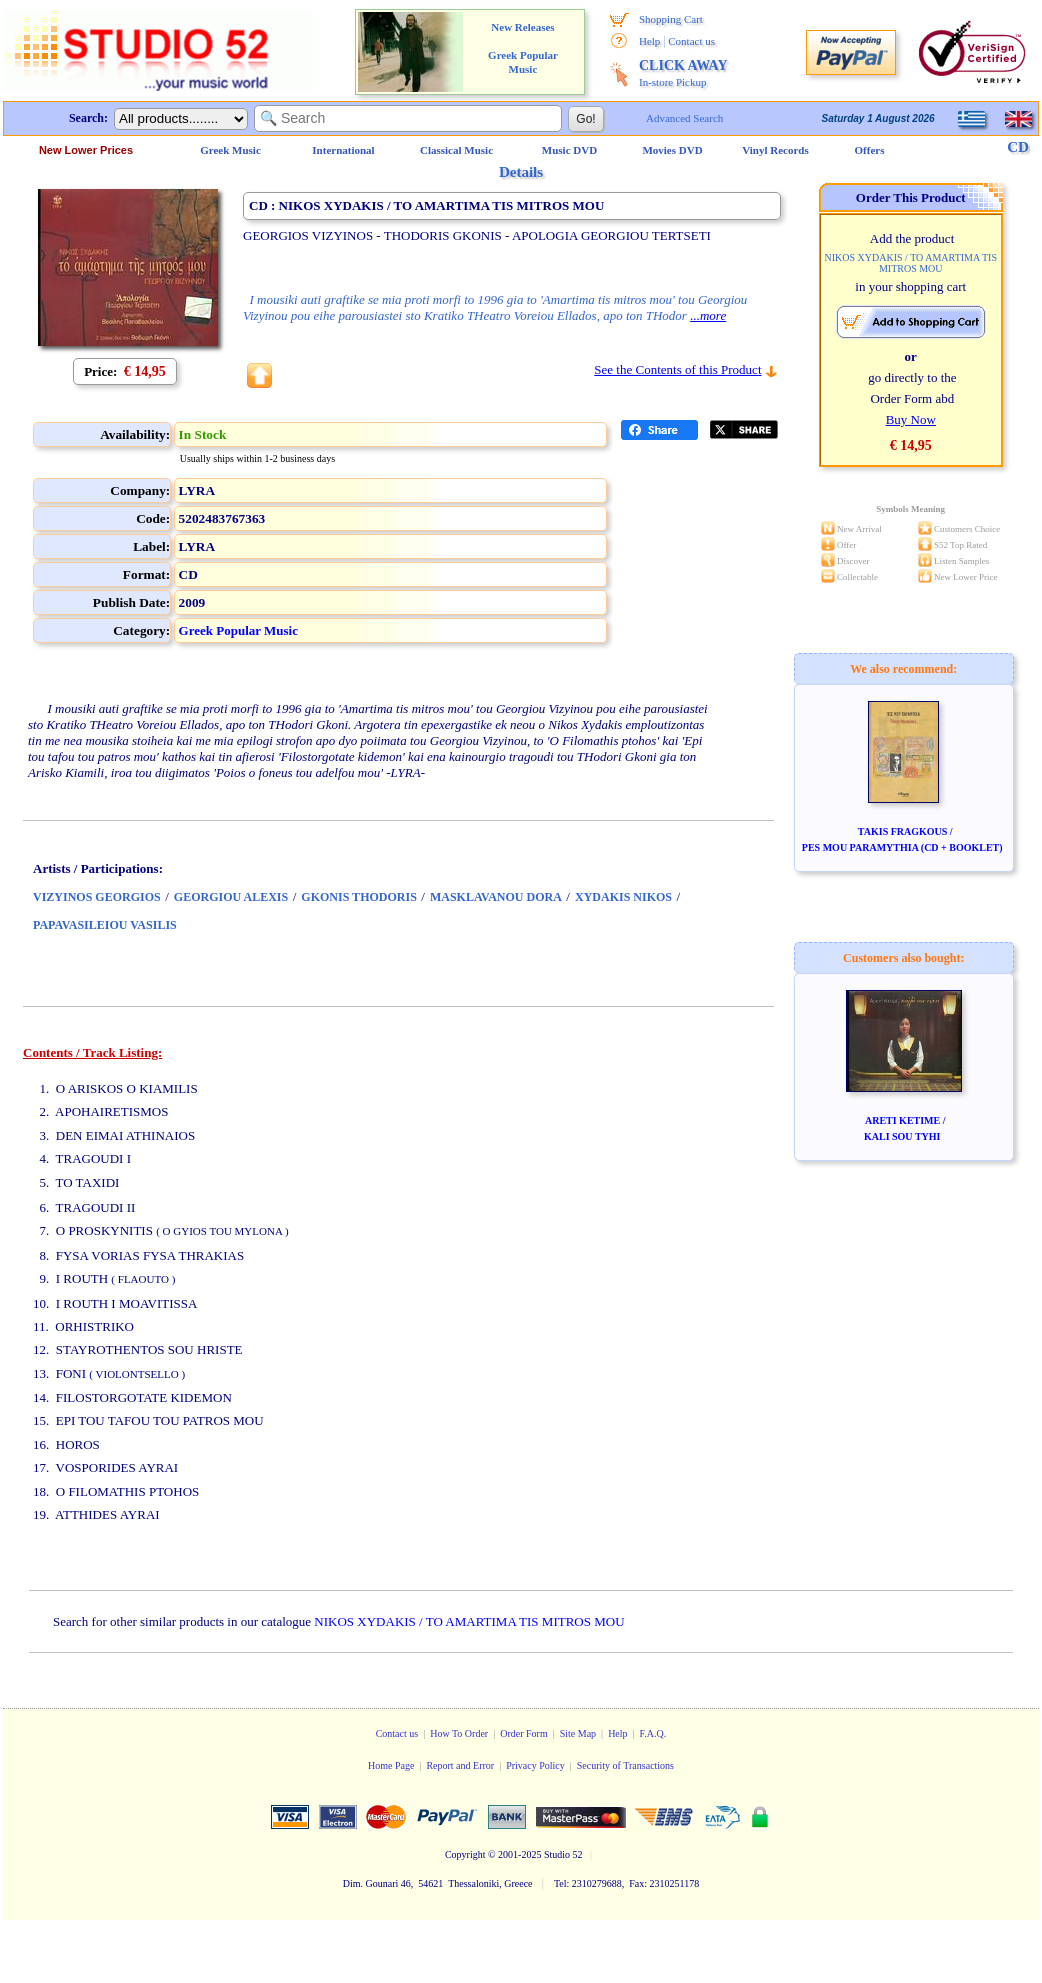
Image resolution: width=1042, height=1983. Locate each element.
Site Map (578, 1733)
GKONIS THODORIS (358, 897)
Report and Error (460, 1765)
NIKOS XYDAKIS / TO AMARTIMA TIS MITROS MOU (469, 1621)
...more (708, 315)
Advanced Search (684, 118)
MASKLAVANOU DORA (496, 897)
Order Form (524, 1733)
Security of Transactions (625, 1765)
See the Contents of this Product (677, 369)
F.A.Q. (653, 1733)
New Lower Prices (86, 150)
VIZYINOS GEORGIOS (97, 897)
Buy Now (911, 419)
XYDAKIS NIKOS (623, 897)
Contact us (691, 41)
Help (649, 41)
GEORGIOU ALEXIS (231, 897)
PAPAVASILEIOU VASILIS (105, 925)
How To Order (459, 1733)
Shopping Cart (671, 19)
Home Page (391, 1765)
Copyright (465, 1854)
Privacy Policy (535, 1765)
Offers (870, 150)
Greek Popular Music (238, 630)
